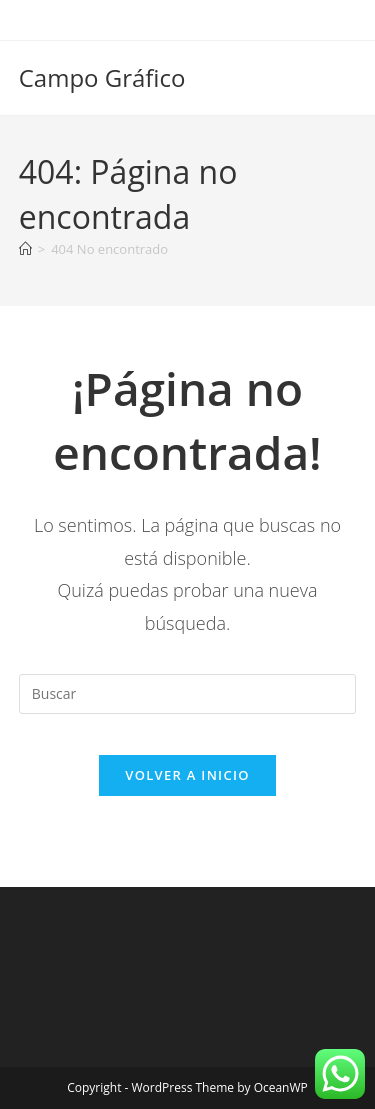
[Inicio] (25, 249)
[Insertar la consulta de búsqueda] (188, 694)
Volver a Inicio (187, 775)
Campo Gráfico (102, 77)
